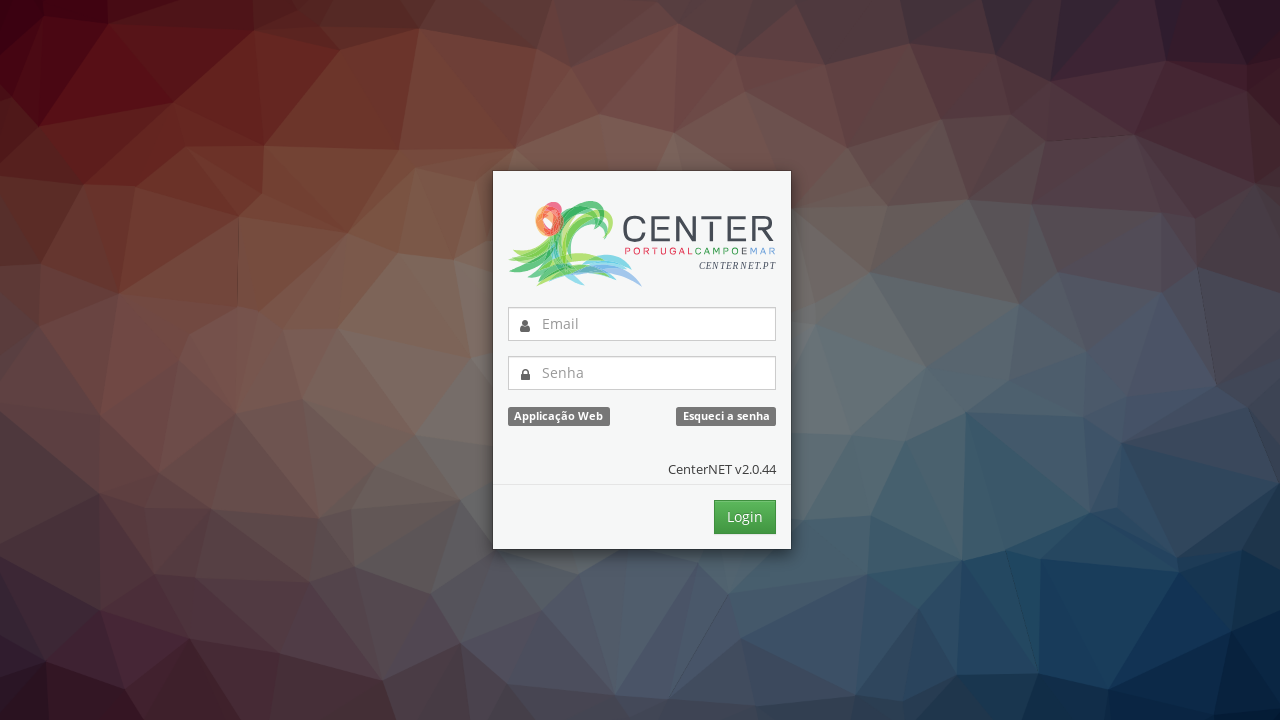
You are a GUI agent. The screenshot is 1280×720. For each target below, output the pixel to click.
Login (745, 516)
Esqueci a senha (726, 416)
